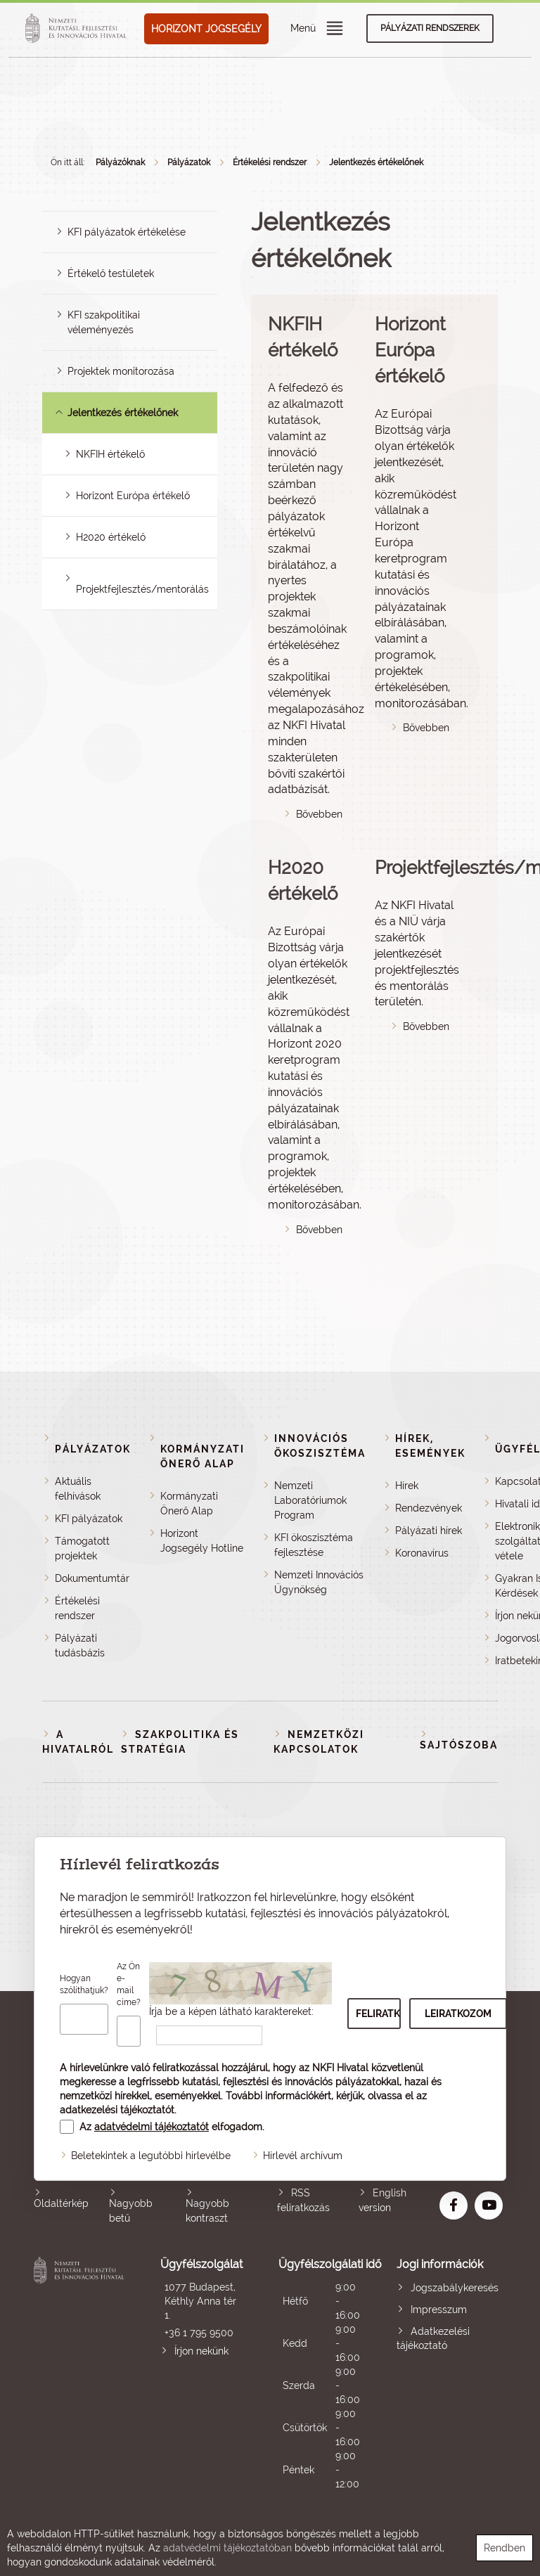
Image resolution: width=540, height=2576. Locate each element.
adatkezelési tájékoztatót (117, 2109)
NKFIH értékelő (110, 454)
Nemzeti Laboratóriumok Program (310, 1500)
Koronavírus (422, 1553)
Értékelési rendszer (270, 162)
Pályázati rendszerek (430, 28)
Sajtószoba (459, 1745)
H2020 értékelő (111, 537)
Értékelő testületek (111, 273)
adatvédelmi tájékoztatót (151, 2126)
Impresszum (439, 2309)
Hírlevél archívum (302, 2155)
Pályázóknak (120, 162)
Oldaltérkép (61, 2203)
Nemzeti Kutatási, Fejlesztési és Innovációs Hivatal (81, 2374)
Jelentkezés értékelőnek (376, 162)
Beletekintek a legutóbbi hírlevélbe (151, 2155)
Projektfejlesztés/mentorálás (142, 589)
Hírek (406, 1485)
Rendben (504, 2548)
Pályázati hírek (428, 1530)
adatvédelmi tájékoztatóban (227, 2548)
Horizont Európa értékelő (133, 495)
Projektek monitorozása (121, 371)
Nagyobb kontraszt (207, 2211)
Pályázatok (188, 162)
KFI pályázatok (88, 1518)
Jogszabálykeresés (455, 2287)
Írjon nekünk (201, 2351)
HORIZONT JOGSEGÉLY (206, 28)
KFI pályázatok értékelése (127, 232)
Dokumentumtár (92, 1578)
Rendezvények (428, 1508)
